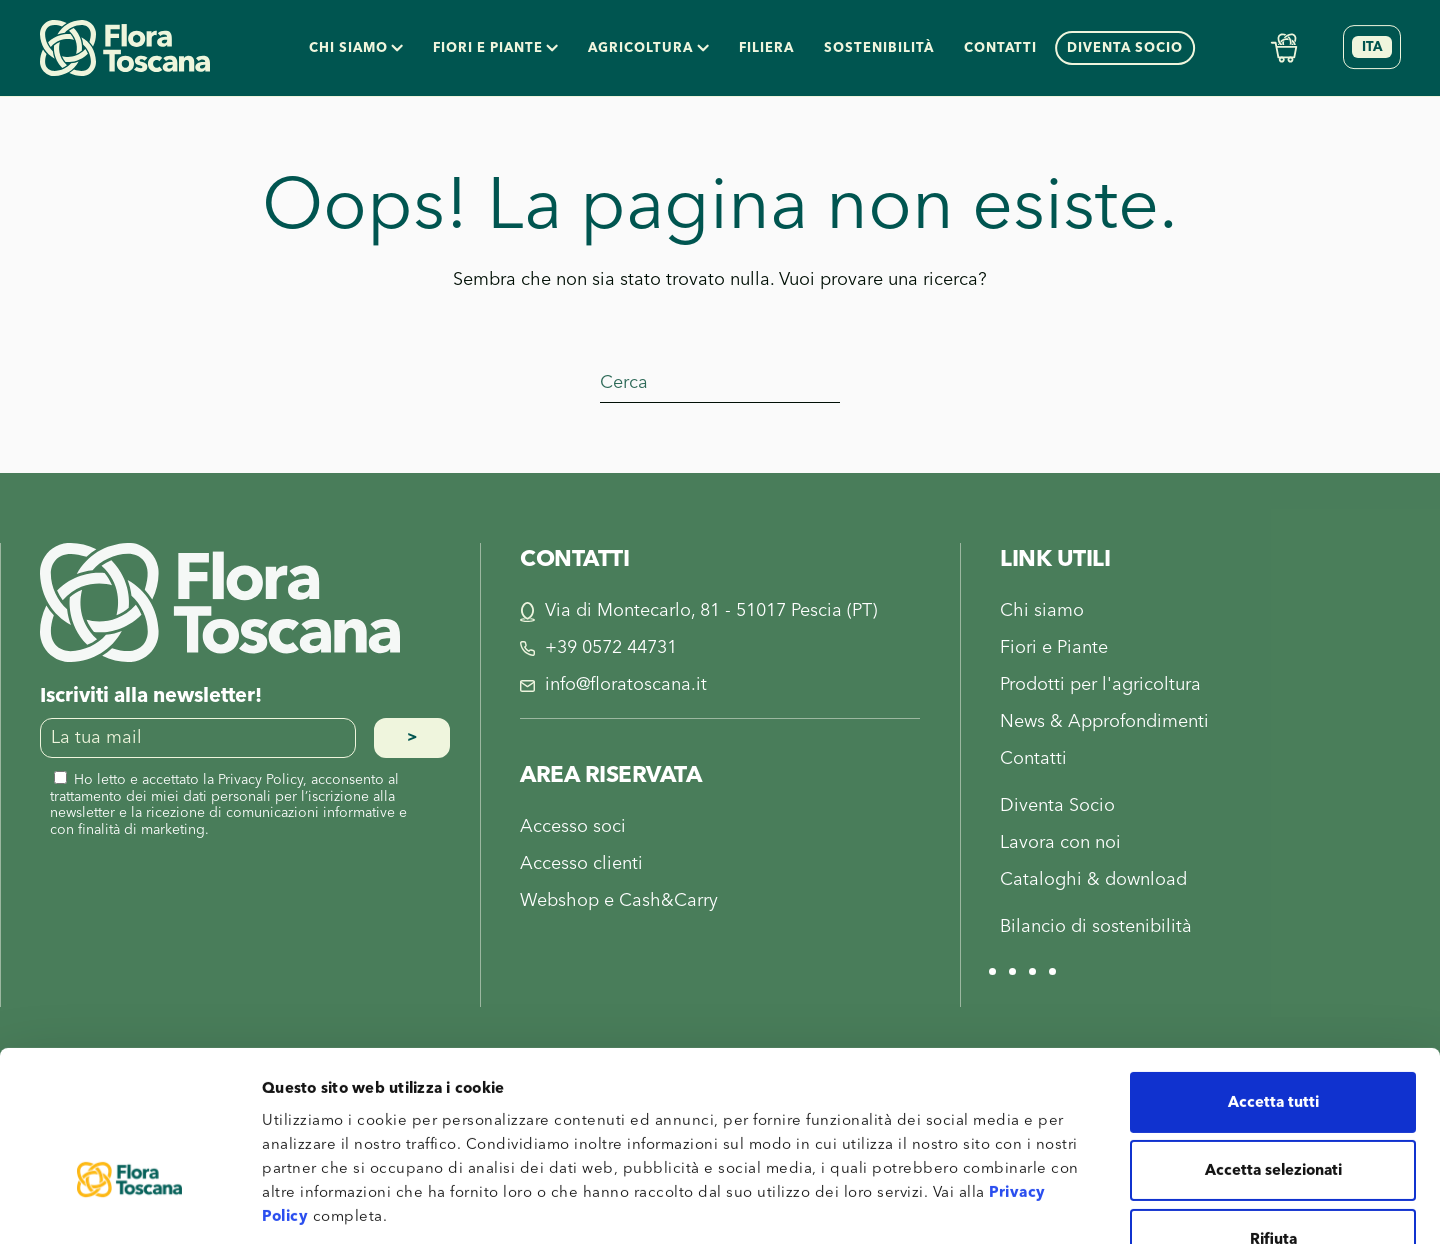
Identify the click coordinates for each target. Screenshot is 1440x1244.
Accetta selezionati (1273, 1043)
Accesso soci (573, 826)
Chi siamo (356, 48)
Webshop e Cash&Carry (619, 900)
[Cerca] (720, 383)
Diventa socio (1125, 48)
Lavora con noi (1060, 842)
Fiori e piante (495, 48)
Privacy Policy (260, 780)
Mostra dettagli (1060, 1204)
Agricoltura (648, 48)
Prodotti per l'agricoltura (1100, 684)
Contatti (1000, 48)
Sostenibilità (879, 48)
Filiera (766, 48)
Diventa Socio (1057, 805)
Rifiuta (1273, 1111)
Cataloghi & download (1093, 879)
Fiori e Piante (1054, 647)
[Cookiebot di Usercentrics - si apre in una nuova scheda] (129, 1205)
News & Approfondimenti (1104, 721)
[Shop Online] (1284, 47)
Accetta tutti (1273, 974)
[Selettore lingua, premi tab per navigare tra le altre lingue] (1372, 47)
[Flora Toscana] (220, 601)
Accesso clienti (581, 863)
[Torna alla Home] (125, 48)
